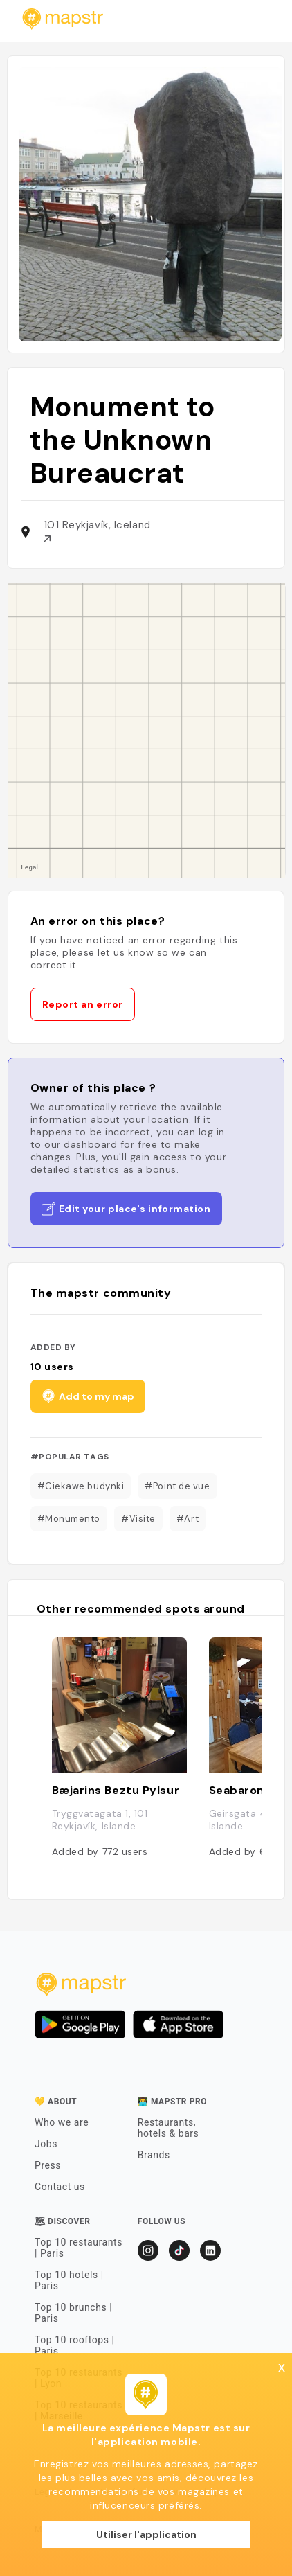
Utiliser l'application (146, 2534)
